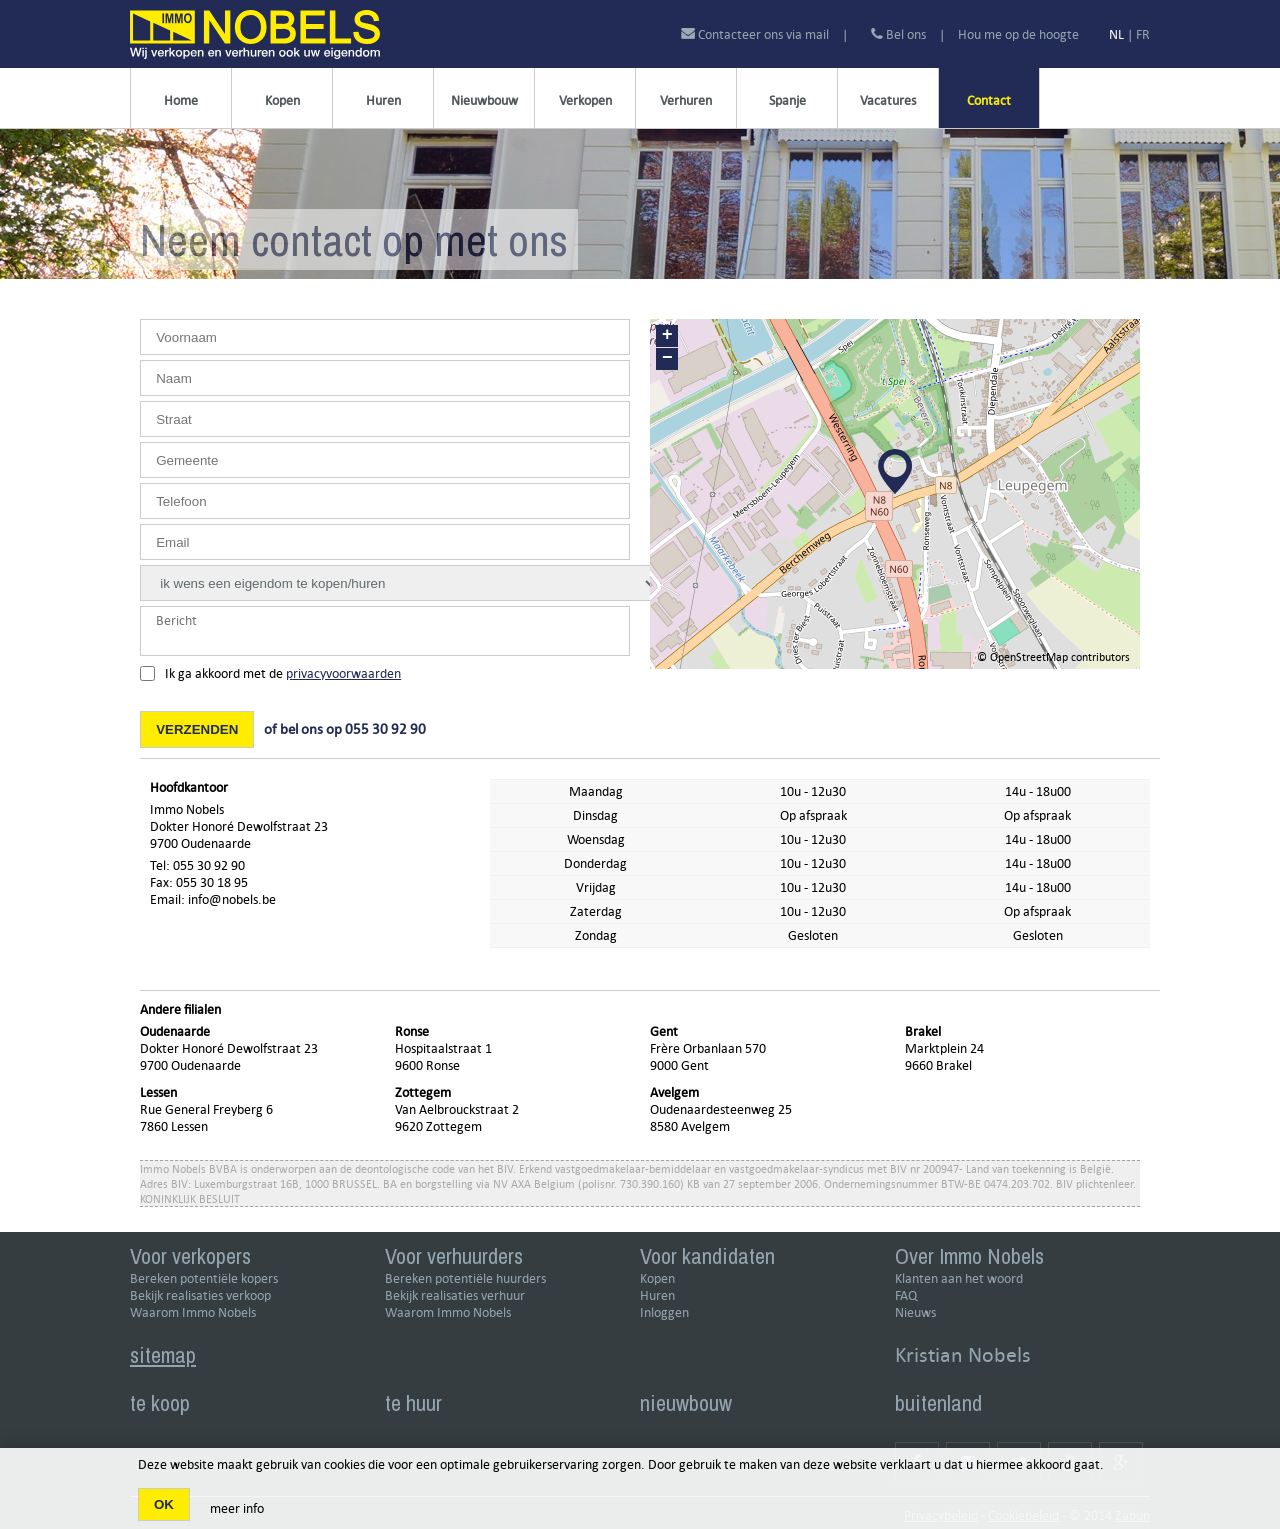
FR (1143, 34)
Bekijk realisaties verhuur (455, 1295)
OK (164, 1504)
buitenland (938, 1403)
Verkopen (585, 100)
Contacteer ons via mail (756, 34)
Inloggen (664, 1312)
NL (1116, 34)
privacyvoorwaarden (343, 673)
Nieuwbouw (484, 100)
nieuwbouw (686, 1403)
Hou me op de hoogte (1018, 34)
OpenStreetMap (1029, 656)
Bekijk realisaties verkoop (200, 1295)
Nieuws (915, 1312)
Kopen (282, 100)
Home (181, 100)
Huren (383, 100)
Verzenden (197, 729)
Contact (989, 100)
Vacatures (888, 100)
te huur (413, 1403)
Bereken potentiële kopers (204, 1278)
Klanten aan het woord (959, 1278)
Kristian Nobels (963, 1354)
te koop (160, 1403)
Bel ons (898, 34)
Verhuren (686, 100)
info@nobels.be (232, 899)
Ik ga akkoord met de (283, 673)
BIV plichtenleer (1094, 1183)
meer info (237, 1508)
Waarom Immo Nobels (193, 1312)
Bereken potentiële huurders (465, 1278)
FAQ (906, 1295)
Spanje (787, 100)
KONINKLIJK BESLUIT (190, 1198)
